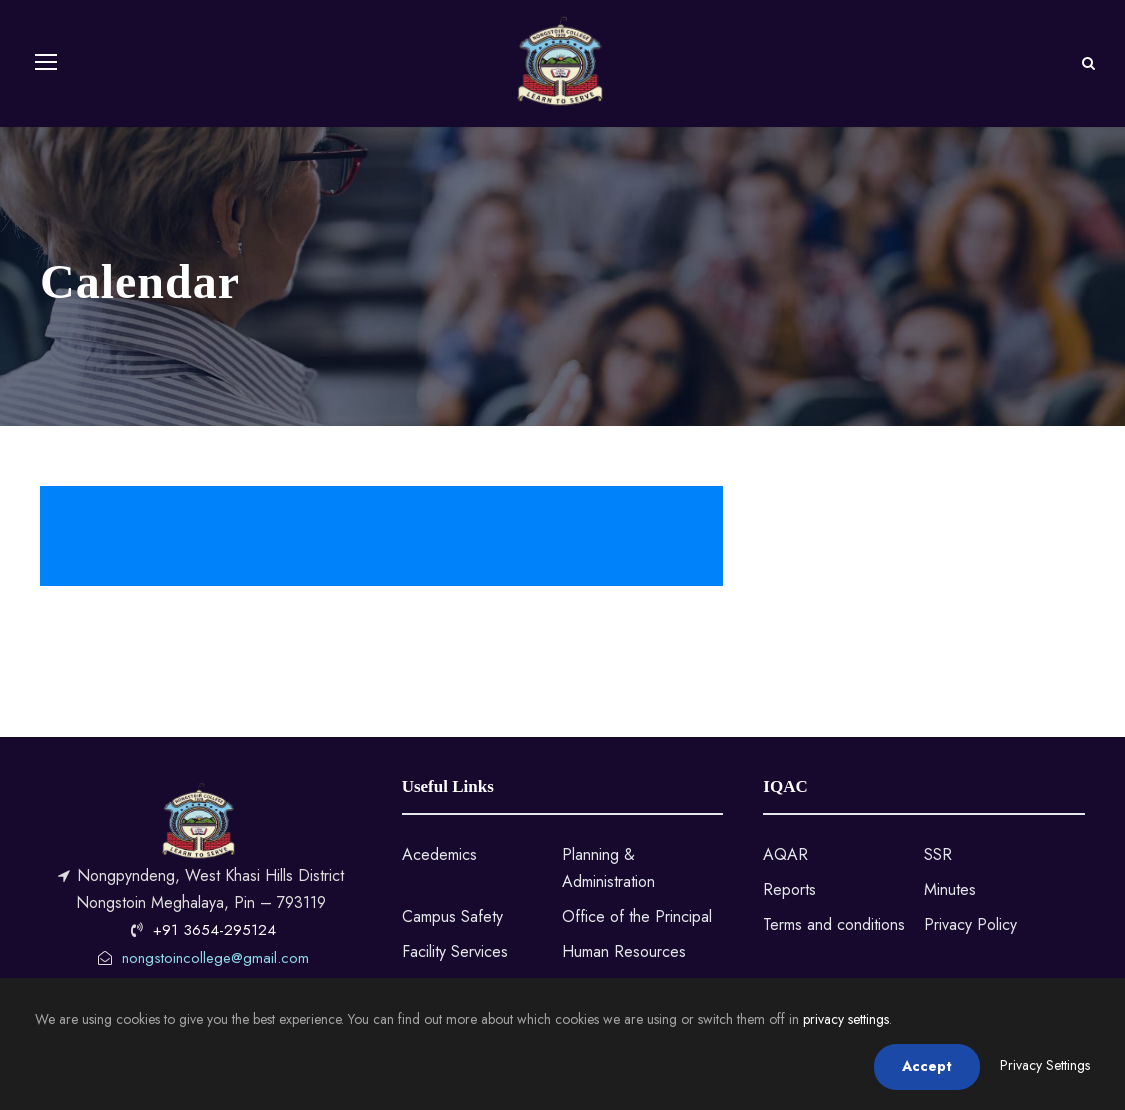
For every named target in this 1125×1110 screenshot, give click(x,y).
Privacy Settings (1045, 1065)
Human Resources (624, 951)
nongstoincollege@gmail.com (215, 958)
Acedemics (439, 854)
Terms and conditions (834, 924)
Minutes (950, 889)
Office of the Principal (637, 916)
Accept (927, 1066)
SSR (938, 854)
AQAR (785, 854)
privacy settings (846, 1019)
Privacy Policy (970, 924)
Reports (789, 889)
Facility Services (455, 951)
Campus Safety (452, 916)
